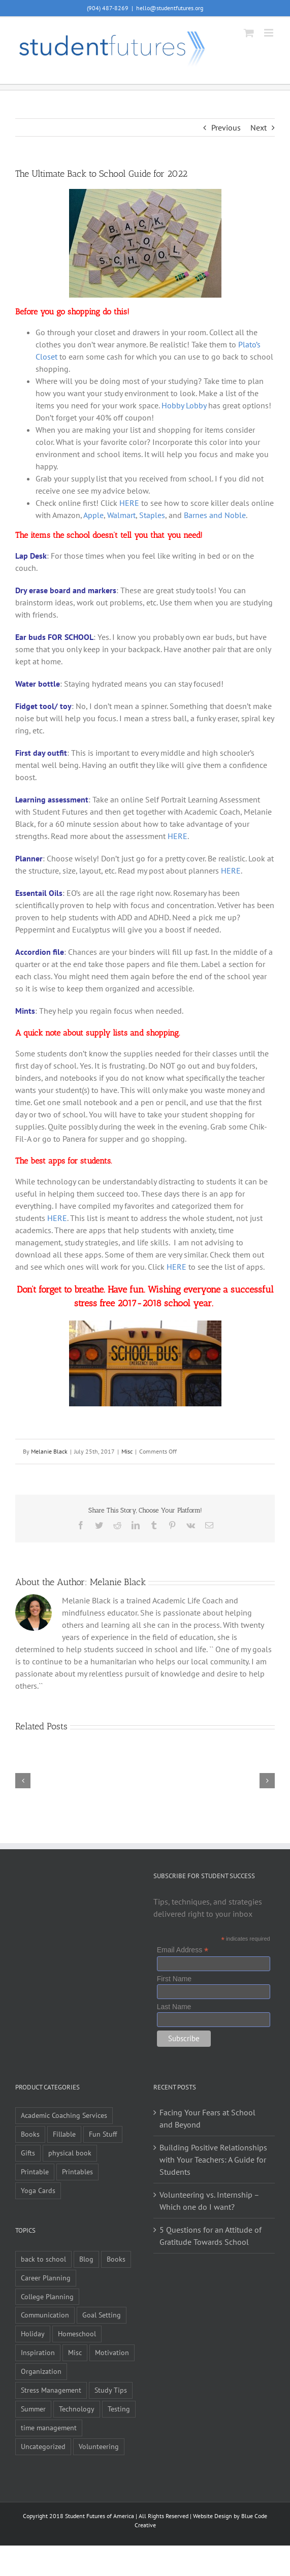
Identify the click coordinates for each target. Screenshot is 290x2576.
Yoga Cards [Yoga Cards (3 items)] (38, 2190)
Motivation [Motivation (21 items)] (112, 2352)
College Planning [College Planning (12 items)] (47, 2296)
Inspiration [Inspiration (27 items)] (38, 2352)
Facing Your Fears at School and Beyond (207, 2118)
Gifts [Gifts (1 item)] (28, 2153)
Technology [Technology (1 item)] (76, 2408)
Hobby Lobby (184, 405)
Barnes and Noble (215, 515)
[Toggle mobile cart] (249, 32)
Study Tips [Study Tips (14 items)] (110, 2390)
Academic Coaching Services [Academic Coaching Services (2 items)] (64, 2115)
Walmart (121, 515)
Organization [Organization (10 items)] (41, 2371)
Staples (152, 515)
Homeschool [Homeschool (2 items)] (77, 2333)
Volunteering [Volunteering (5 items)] (99, 2446)
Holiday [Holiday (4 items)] (33, 2333)
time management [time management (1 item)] (49, 2427)
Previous (226, 127)
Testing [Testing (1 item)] (119, 2408)
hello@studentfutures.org (169, 8)
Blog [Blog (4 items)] (86, 2259)
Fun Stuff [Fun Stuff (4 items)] (103, 2134)
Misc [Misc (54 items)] (75, 2352)
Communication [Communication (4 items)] (45, 2315)
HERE (129, 503)
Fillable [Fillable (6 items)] (64, 2134)
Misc (127, 1451)
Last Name (174, 2007)
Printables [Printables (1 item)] (77, 2171)
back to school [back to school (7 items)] (43, 2259)
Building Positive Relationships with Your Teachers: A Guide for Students (213, 2159)
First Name (174, 1979)
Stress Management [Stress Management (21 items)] (51, 2390)
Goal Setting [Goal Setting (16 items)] (101, 2315)
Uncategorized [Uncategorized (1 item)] (43, 2446)
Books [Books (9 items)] (30, 2134)
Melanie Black (49, 1451)
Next (258, 127)
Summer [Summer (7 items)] (33, 2408)
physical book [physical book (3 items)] (69, 2153)
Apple (93, 515)
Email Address (183, 1950)
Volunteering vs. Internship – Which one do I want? (209, 2200)
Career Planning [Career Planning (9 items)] (46, 2277)
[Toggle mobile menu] (269, 32)
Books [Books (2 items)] (116, 2259)
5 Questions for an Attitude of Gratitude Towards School (210, 2236)
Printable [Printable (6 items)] (35, 2171)
